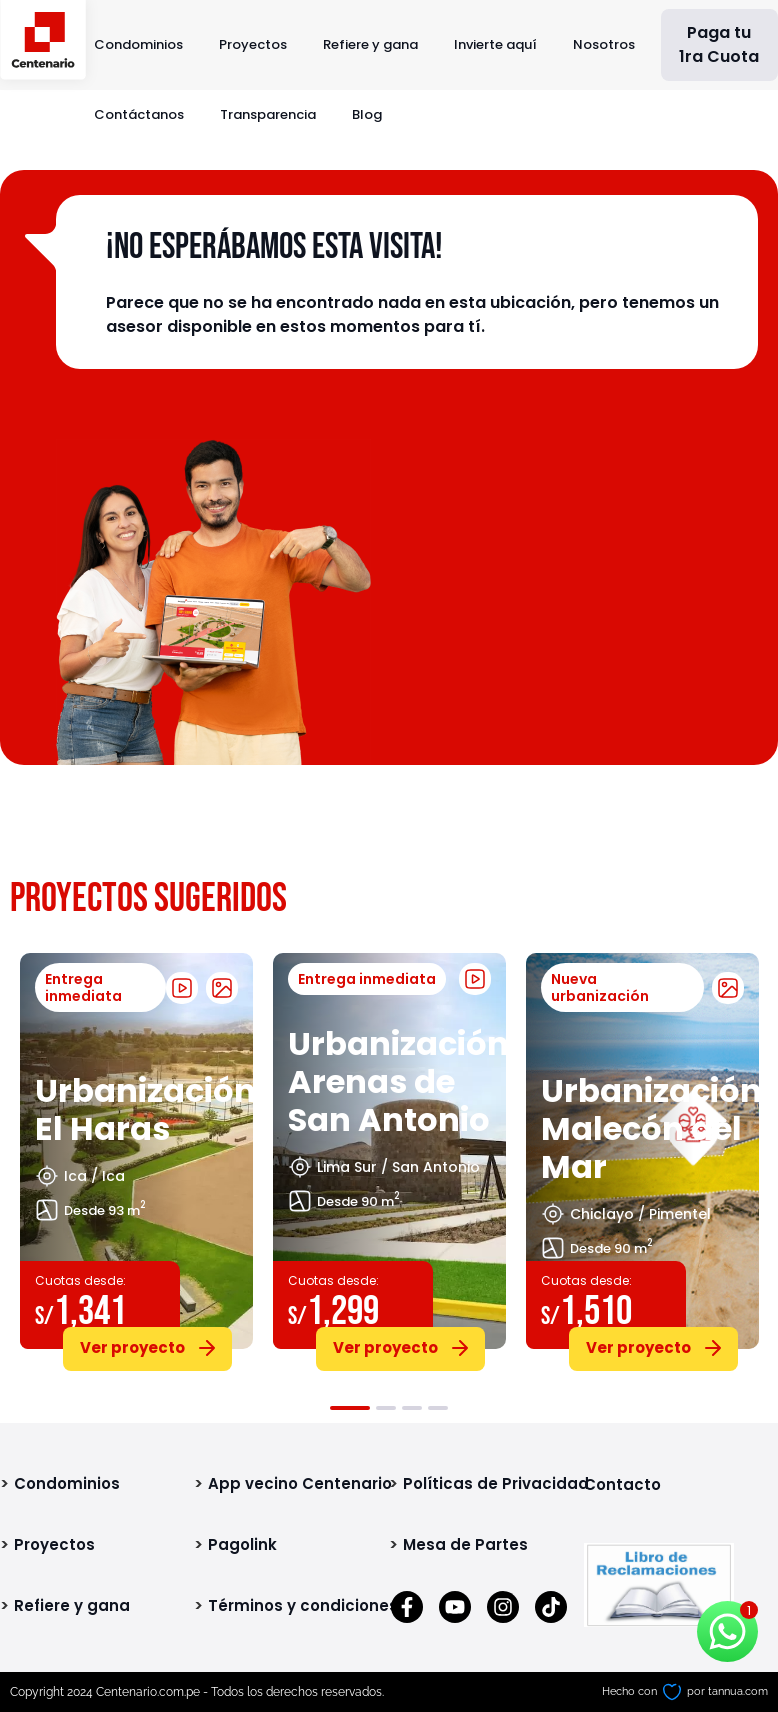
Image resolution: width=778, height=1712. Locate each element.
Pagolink (242, 1544)
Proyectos (253, 44)
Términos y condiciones (303, 1605)
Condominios (138, 44)
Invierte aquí (495, 44)
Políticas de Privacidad (496, 1483)
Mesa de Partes (465, 1544)
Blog (367, 114)
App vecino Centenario (300, 1483)
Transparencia (268, 114)
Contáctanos (139, 114)
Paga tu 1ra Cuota (719, 44)
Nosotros (604, 44)
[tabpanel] (136, 1158)
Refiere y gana (370, 44)
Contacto (622, 1484)
